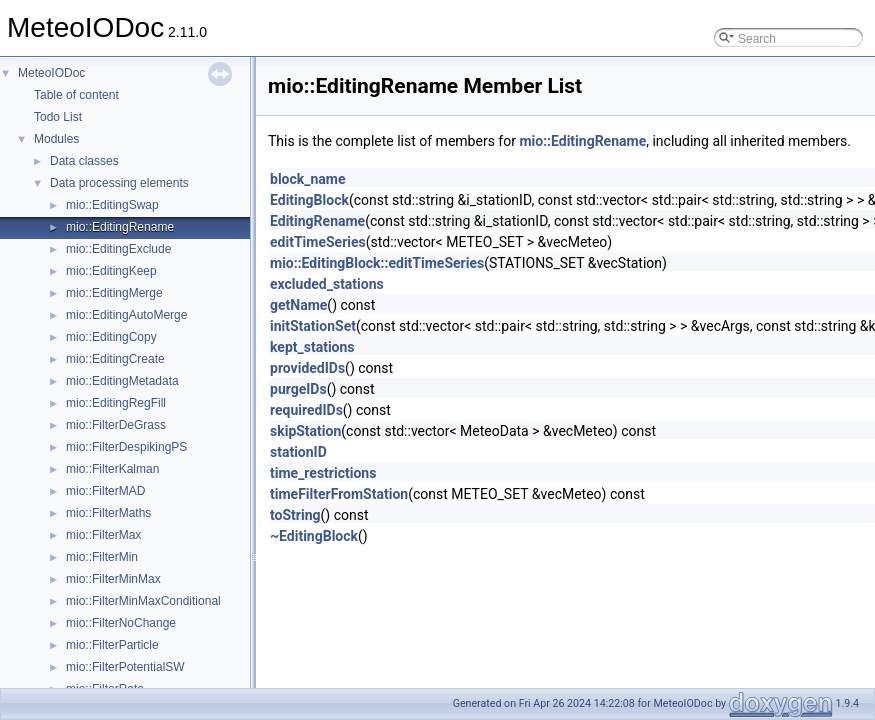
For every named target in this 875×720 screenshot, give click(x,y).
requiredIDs (306, 410)
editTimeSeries (318, 242)
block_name (308, 179)
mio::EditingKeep (111, 271)
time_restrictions (323, 473)
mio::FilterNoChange (121, 623)
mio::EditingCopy (111, 337)
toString (295, 515)
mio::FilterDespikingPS (126, 447)
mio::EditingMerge (114, 293)
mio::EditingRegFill (116, 403)
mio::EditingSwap (112, 205)
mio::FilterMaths (108, 513)
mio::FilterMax (103, 535)
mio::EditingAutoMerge (126, 315)
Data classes (84, 161)
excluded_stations (327, 284)
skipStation (305, 431)
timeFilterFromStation (339, 494)
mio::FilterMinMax (113, 579)
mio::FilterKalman (112, 469)
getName (298, 305)
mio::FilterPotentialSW (125, 667)
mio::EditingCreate (115, 359)
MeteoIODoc (51, 73)
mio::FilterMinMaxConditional (143, 601)
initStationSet (313, 326)
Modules (56, 139)
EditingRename (317, 221)
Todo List (58, 117)
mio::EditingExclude (118, 249)
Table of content (76, 95)
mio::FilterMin (102, 557)
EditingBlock (309, 200)
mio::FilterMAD (105, 491)
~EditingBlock (314, 536)
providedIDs (307, 368)
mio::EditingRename (120, 227)
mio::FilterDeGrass (116, 425)
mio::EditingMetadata (122, 381)
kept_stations (312, 347)
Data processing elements (119, 183)
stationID (298, 452)
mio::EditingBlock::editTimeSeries (377, 263)
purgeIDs (298, 389)
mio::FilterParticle (112, 645)
